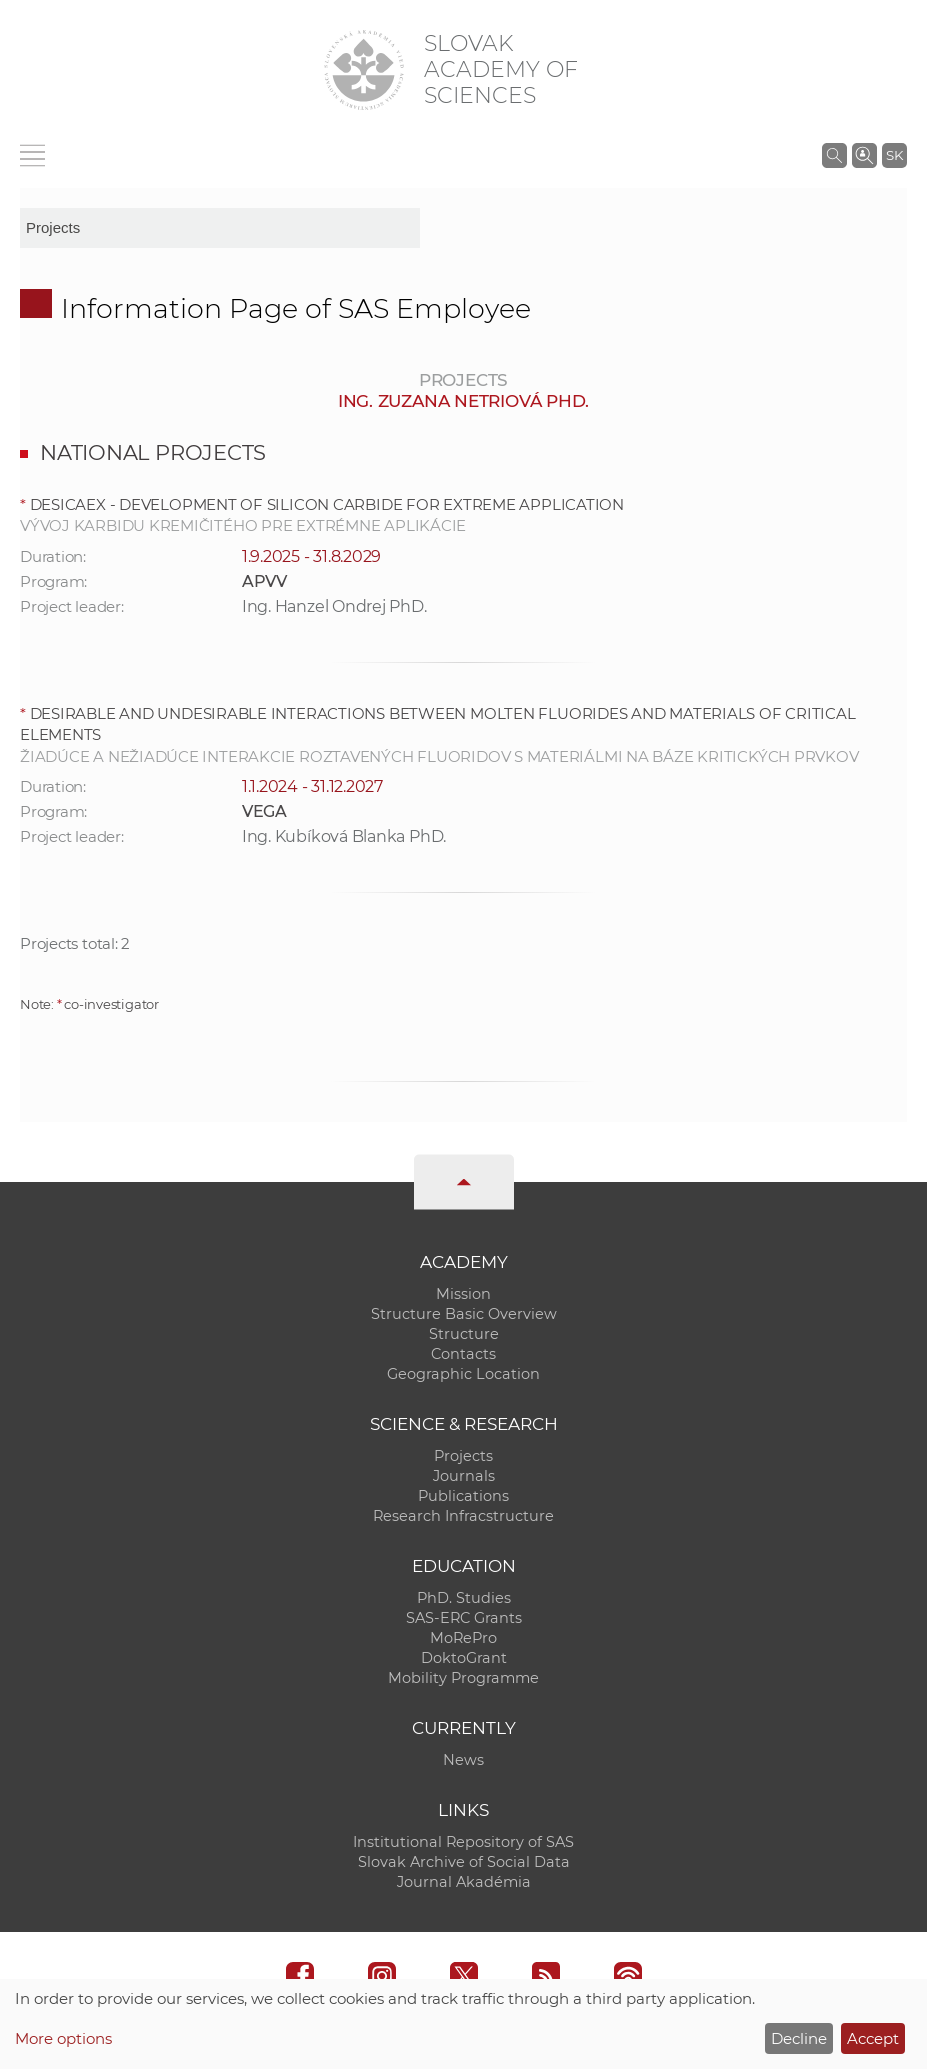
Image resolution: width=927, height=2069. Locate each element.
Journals (464, 1476)
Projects (463, 1456)
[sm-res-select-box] (220, 228)
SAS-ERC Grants (464, 1618)
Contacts (463, 1354)
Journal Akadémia (464, 1882)
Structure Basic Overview (464, 1314)
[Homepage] (364, 70)
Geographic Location (463, 1374)
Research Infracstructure (463, 1516)
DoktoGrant (464, 1658)
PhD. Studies (464, 1598)
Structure (464, 1334)
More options (63, 2038)
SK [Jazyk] (894, 155)
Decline (799, 2038)
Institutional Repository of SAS (463, 1842)
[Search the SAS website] (834, 155)
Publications (463, 1496)
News (463, 1760)
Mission (463, 1294)
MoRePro (463, 1638)
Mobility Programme (463, 1678)
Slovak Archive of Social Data (464, 1862)
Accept (873, 2038)
